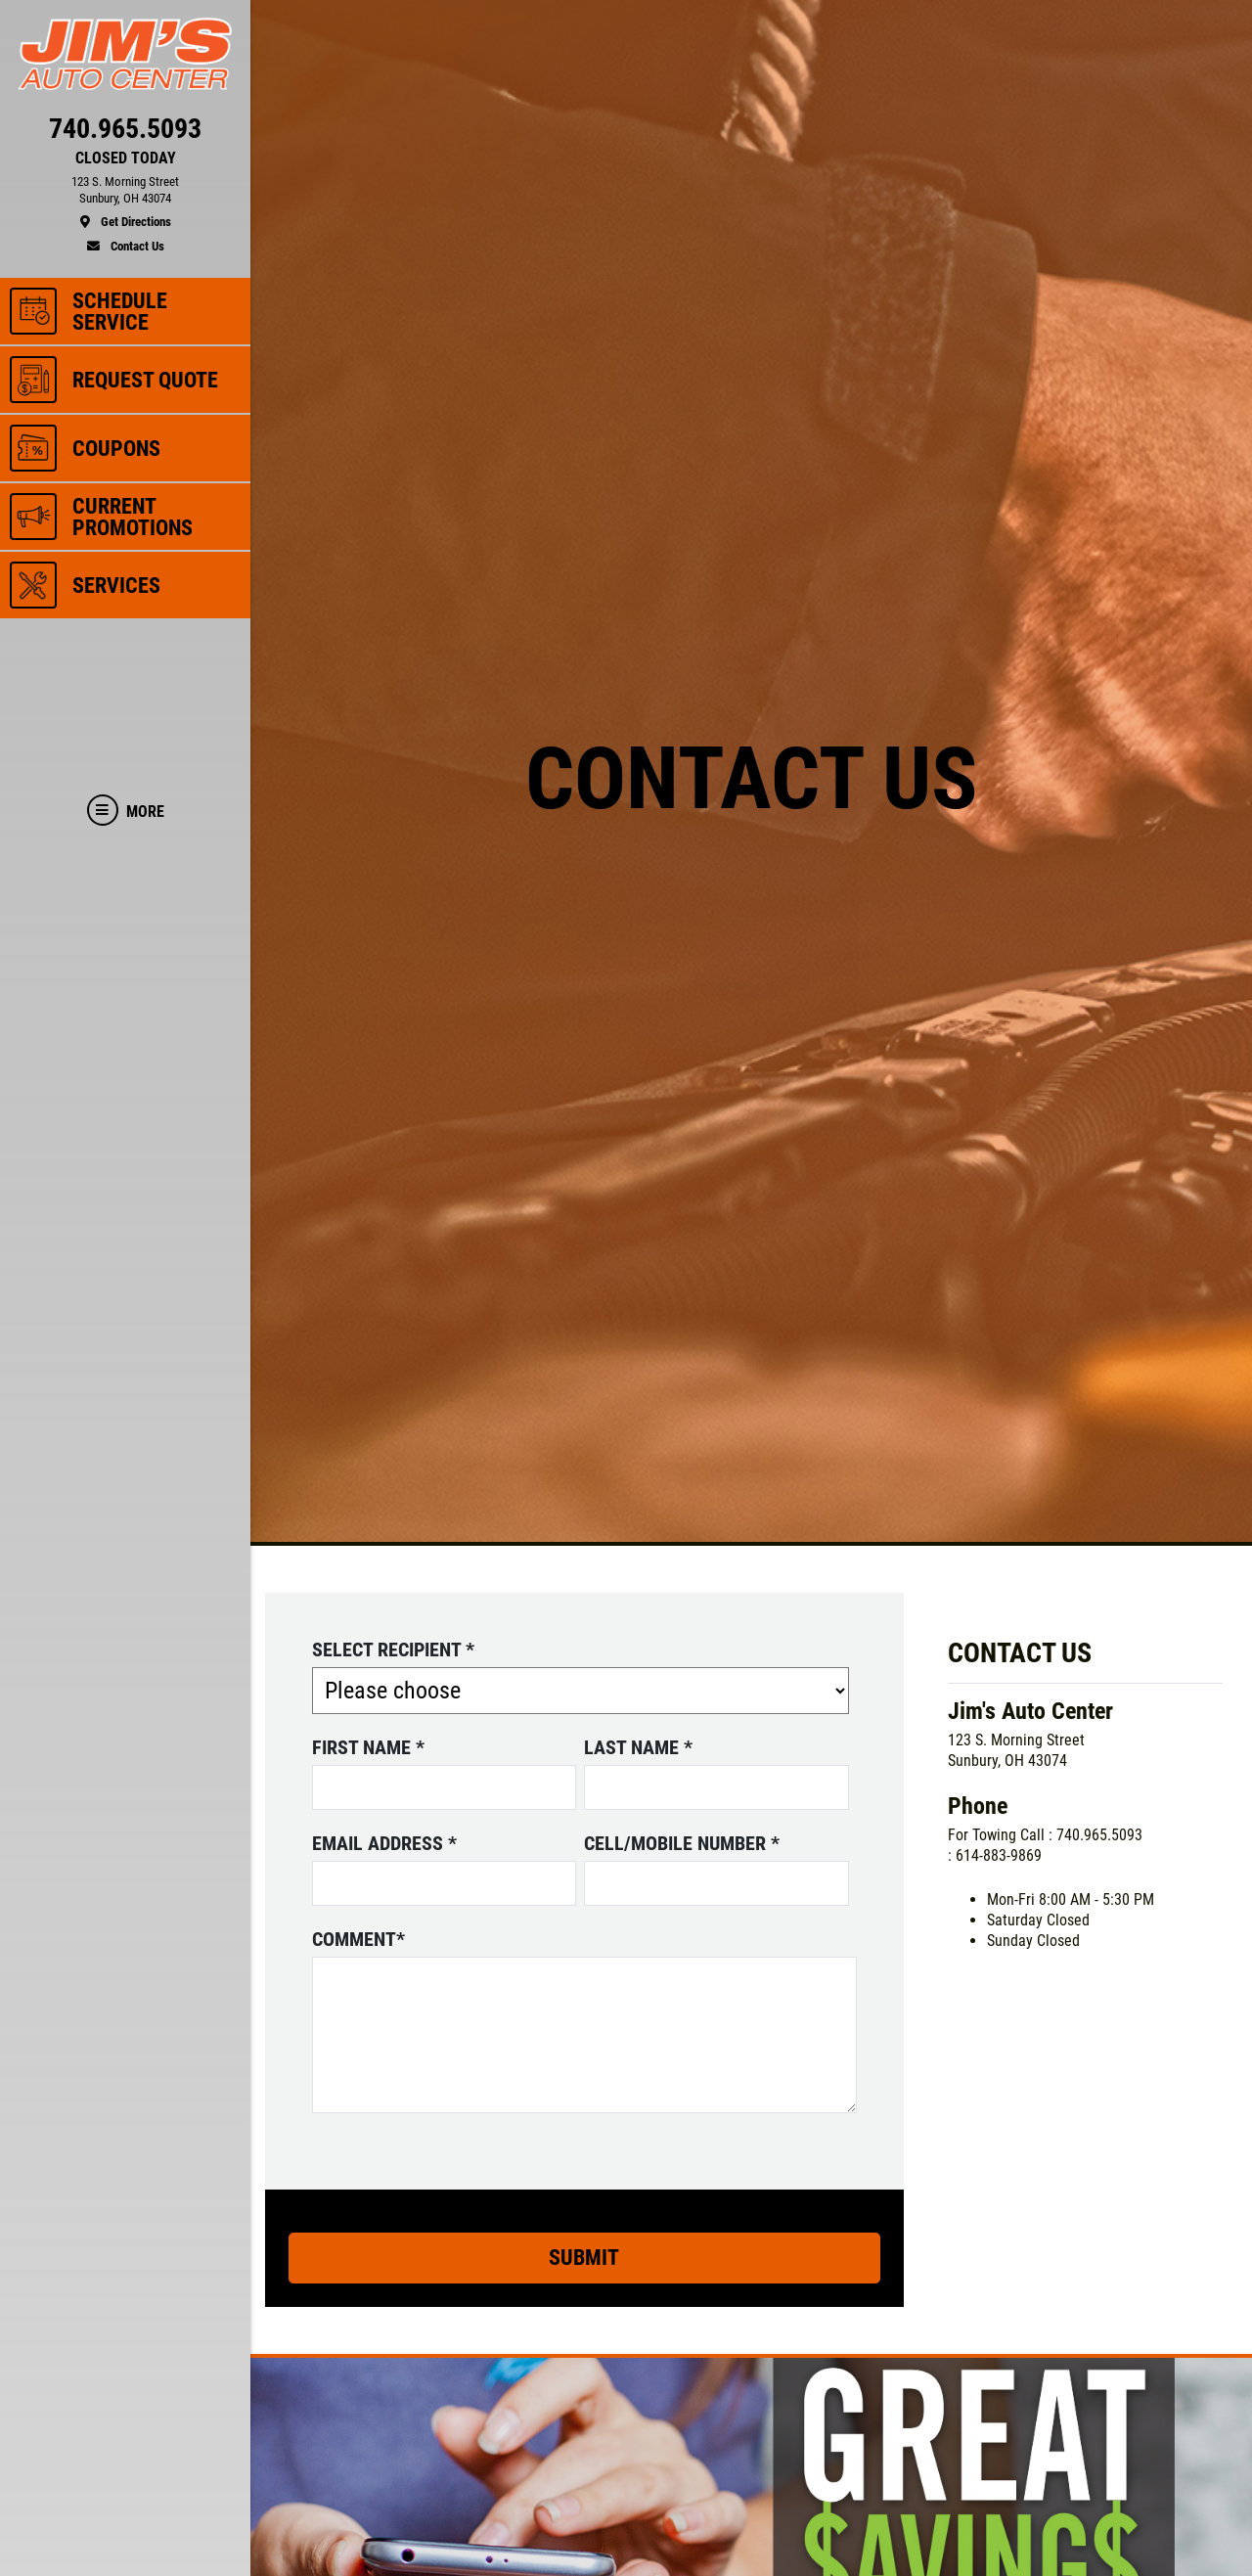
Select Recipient (393, 1649)
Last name (638, 1747)
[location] (125, 202)
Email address (384, 1843)
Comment (358, 1939)
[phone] (125, 133)
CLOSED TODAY (125, 158)
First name (368, 1747)
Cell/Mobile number (682, 1843)
